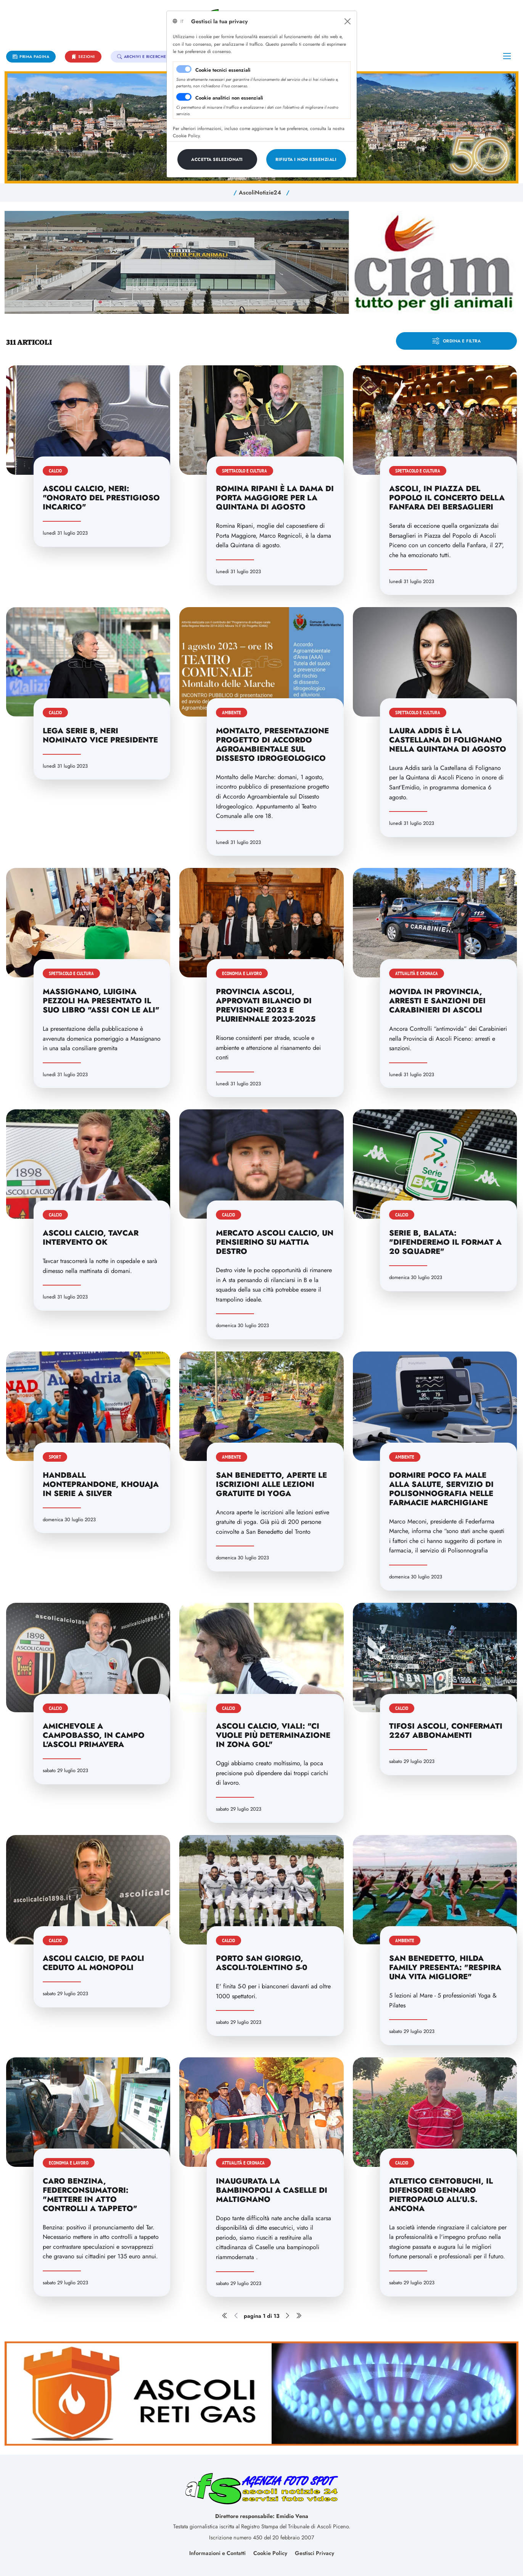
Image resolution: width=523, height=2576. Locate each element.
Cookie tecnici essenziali (223, 70)
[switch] (183, 97)
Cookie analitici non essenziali (229, 97)
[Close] (347, 21)
